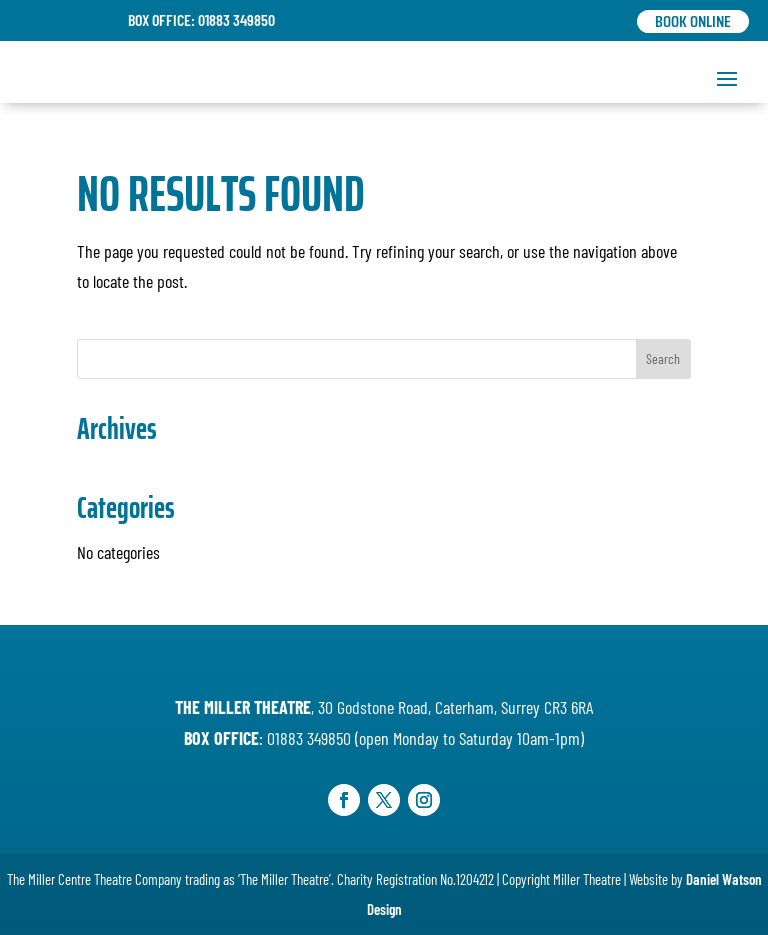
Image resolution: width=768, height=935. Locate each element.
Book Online (693, 21)
